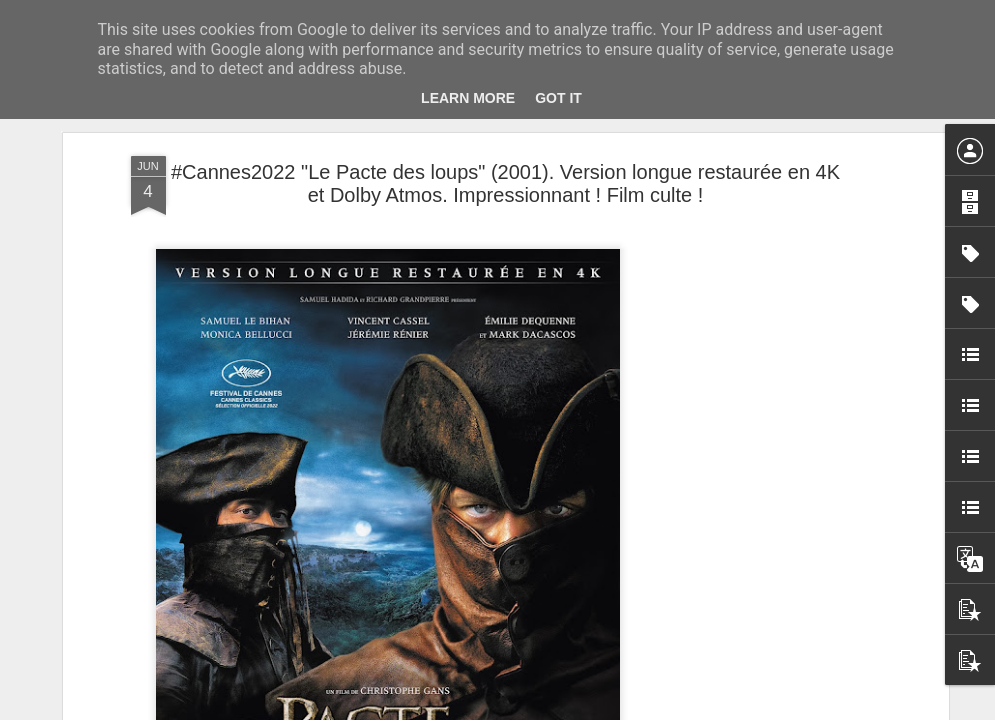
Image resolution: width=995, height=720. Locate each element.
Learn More (468, 98)
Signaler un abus (635, 709)
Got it (558, 98)
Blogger (569, 709)
